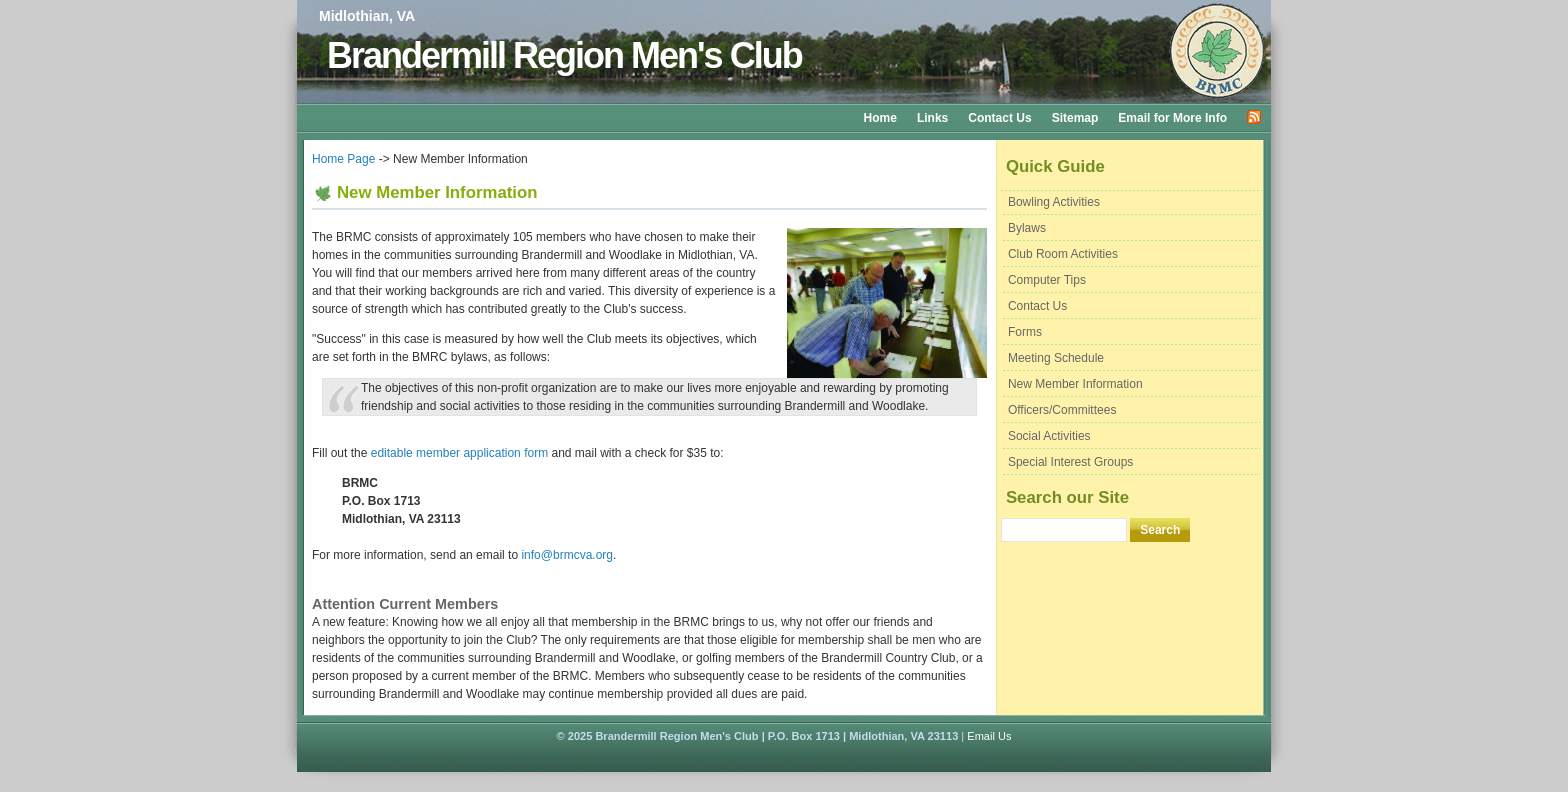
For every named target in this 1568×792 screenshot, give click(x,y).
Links (932, 118)
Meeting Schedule (1056, 358)
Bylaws (1027, 228)
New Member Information (1075, 384)
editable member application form (459, 453)
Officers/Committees (1062, 410)
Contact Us (999, 118)
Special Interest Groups (1070, 462)
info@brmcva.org (567, 555)
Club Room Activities (1063, 254)
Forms (1025, 332)
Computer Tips (1047, 280)
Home (880, 118)
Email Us (989, 736)
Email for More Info (1172, 118)
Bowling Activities (1054, 202)
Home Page (343, 159)
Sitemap (1075, 118)
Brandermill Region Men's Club (564, 55)
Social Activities (1049, 436)
